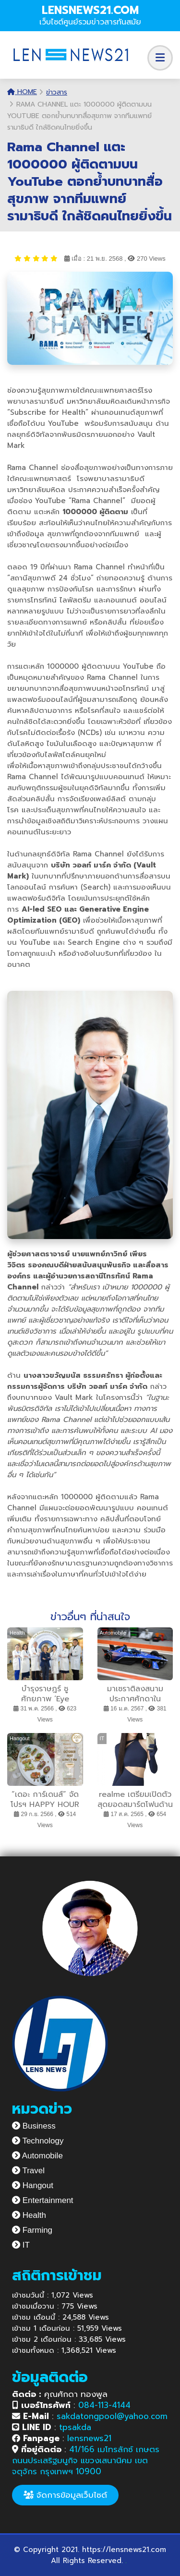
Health (29, 2215)
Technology (37, 2140)
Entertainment (42, 2200)
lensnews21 (89, 2438)
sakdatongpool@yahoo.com (112, 2416)
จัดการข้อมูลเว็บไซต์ (65, 2495)
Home (22, 92)
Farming (32, 2230)
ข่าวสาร (56, 92)
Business (34, 2126)
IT (21, 2245)
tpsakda (75, 2427)
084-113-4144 (104, 2405)
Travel (28, 2170)
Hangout (32, 2185)
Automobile (37, 2155)
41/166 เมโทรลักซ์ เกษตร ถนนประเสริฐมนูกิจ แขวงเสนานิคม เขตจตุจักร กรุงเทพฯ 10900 (85, 2460)
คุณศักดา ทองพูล (60, 2394)
